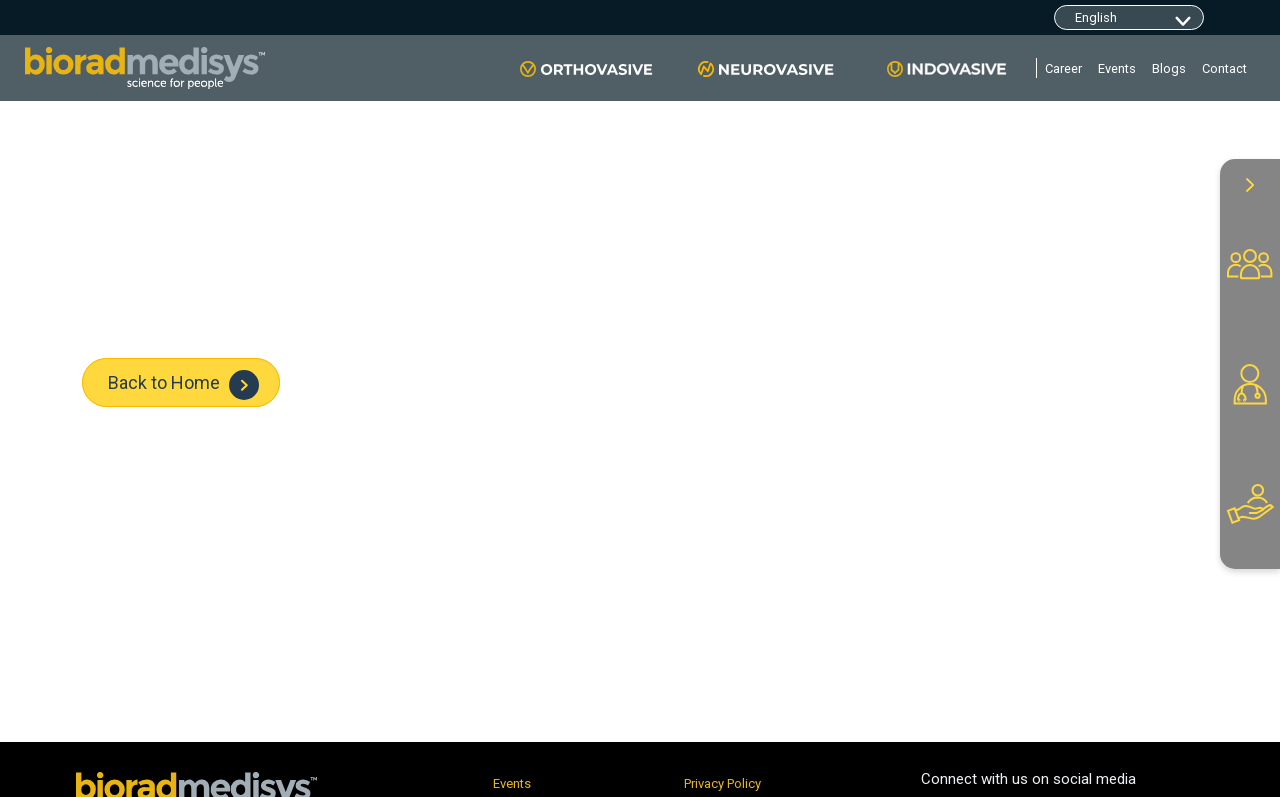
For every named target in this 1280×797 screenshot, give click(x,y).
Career (1063, 68)
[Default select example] (1129, 17)
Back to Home (183, 385)
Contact (1224, 68)
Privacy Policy (722, 783)
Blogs (1169, 68)
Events (1117, 68)
